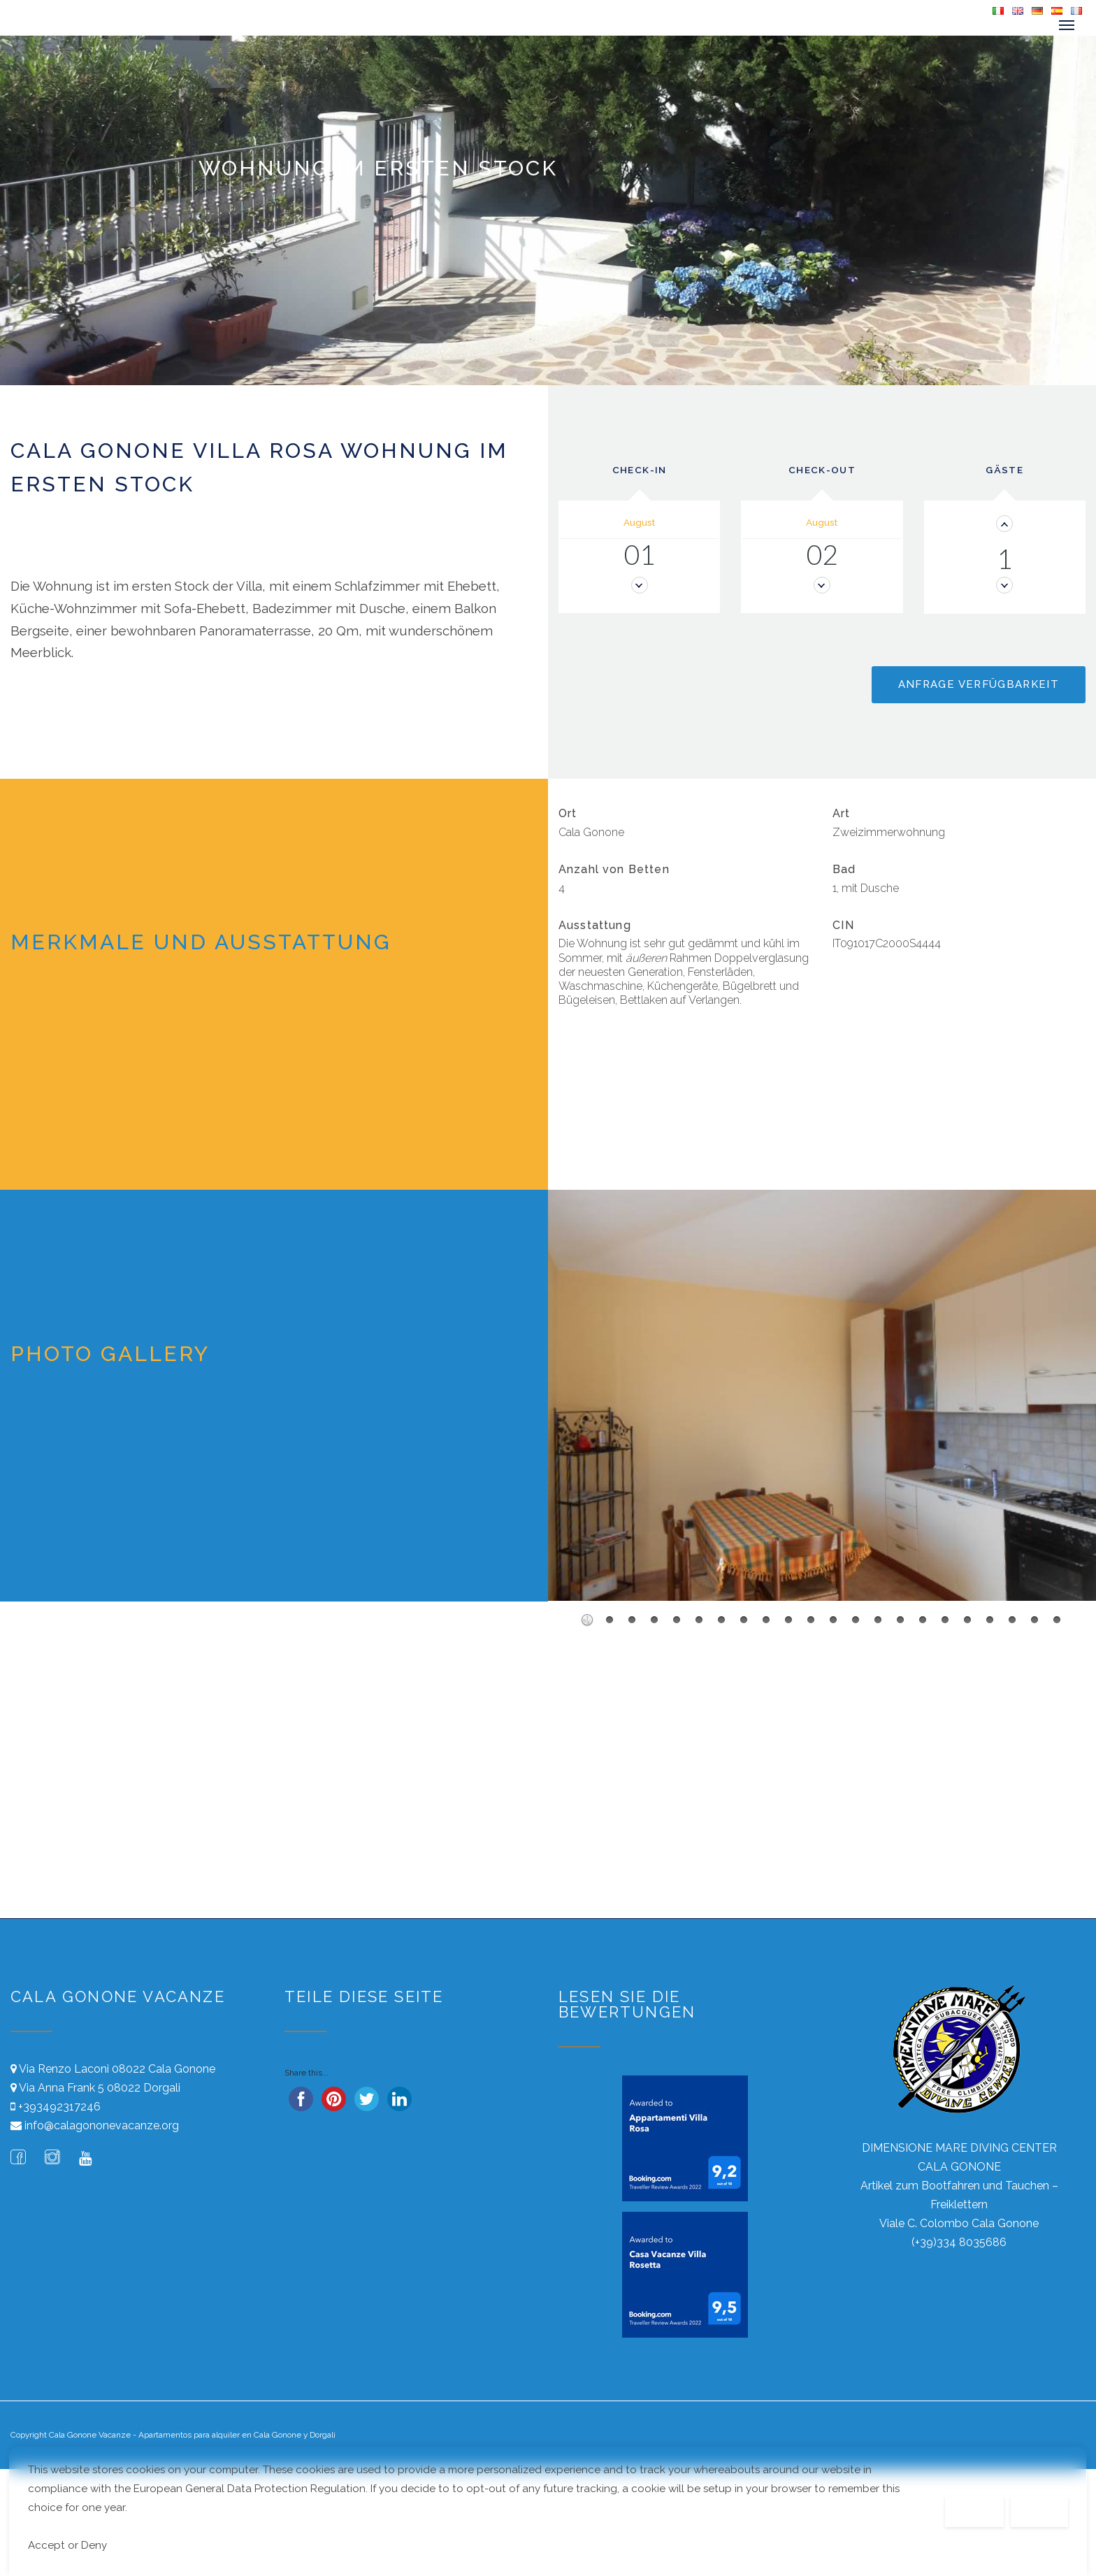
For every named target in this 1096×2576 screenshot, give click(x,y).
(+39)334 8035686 (959, 2241)
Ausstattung (594, 924)
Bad (844, 868)
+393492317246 (59, 2106)
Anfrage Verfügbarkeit (978, 683)
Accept (1039, 2511)
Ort (567, 813)
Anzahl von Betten (614, 868)
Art (841, 813)
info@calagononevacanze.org (101, 2124)
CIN (843, 924)
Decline (974, 2511)
